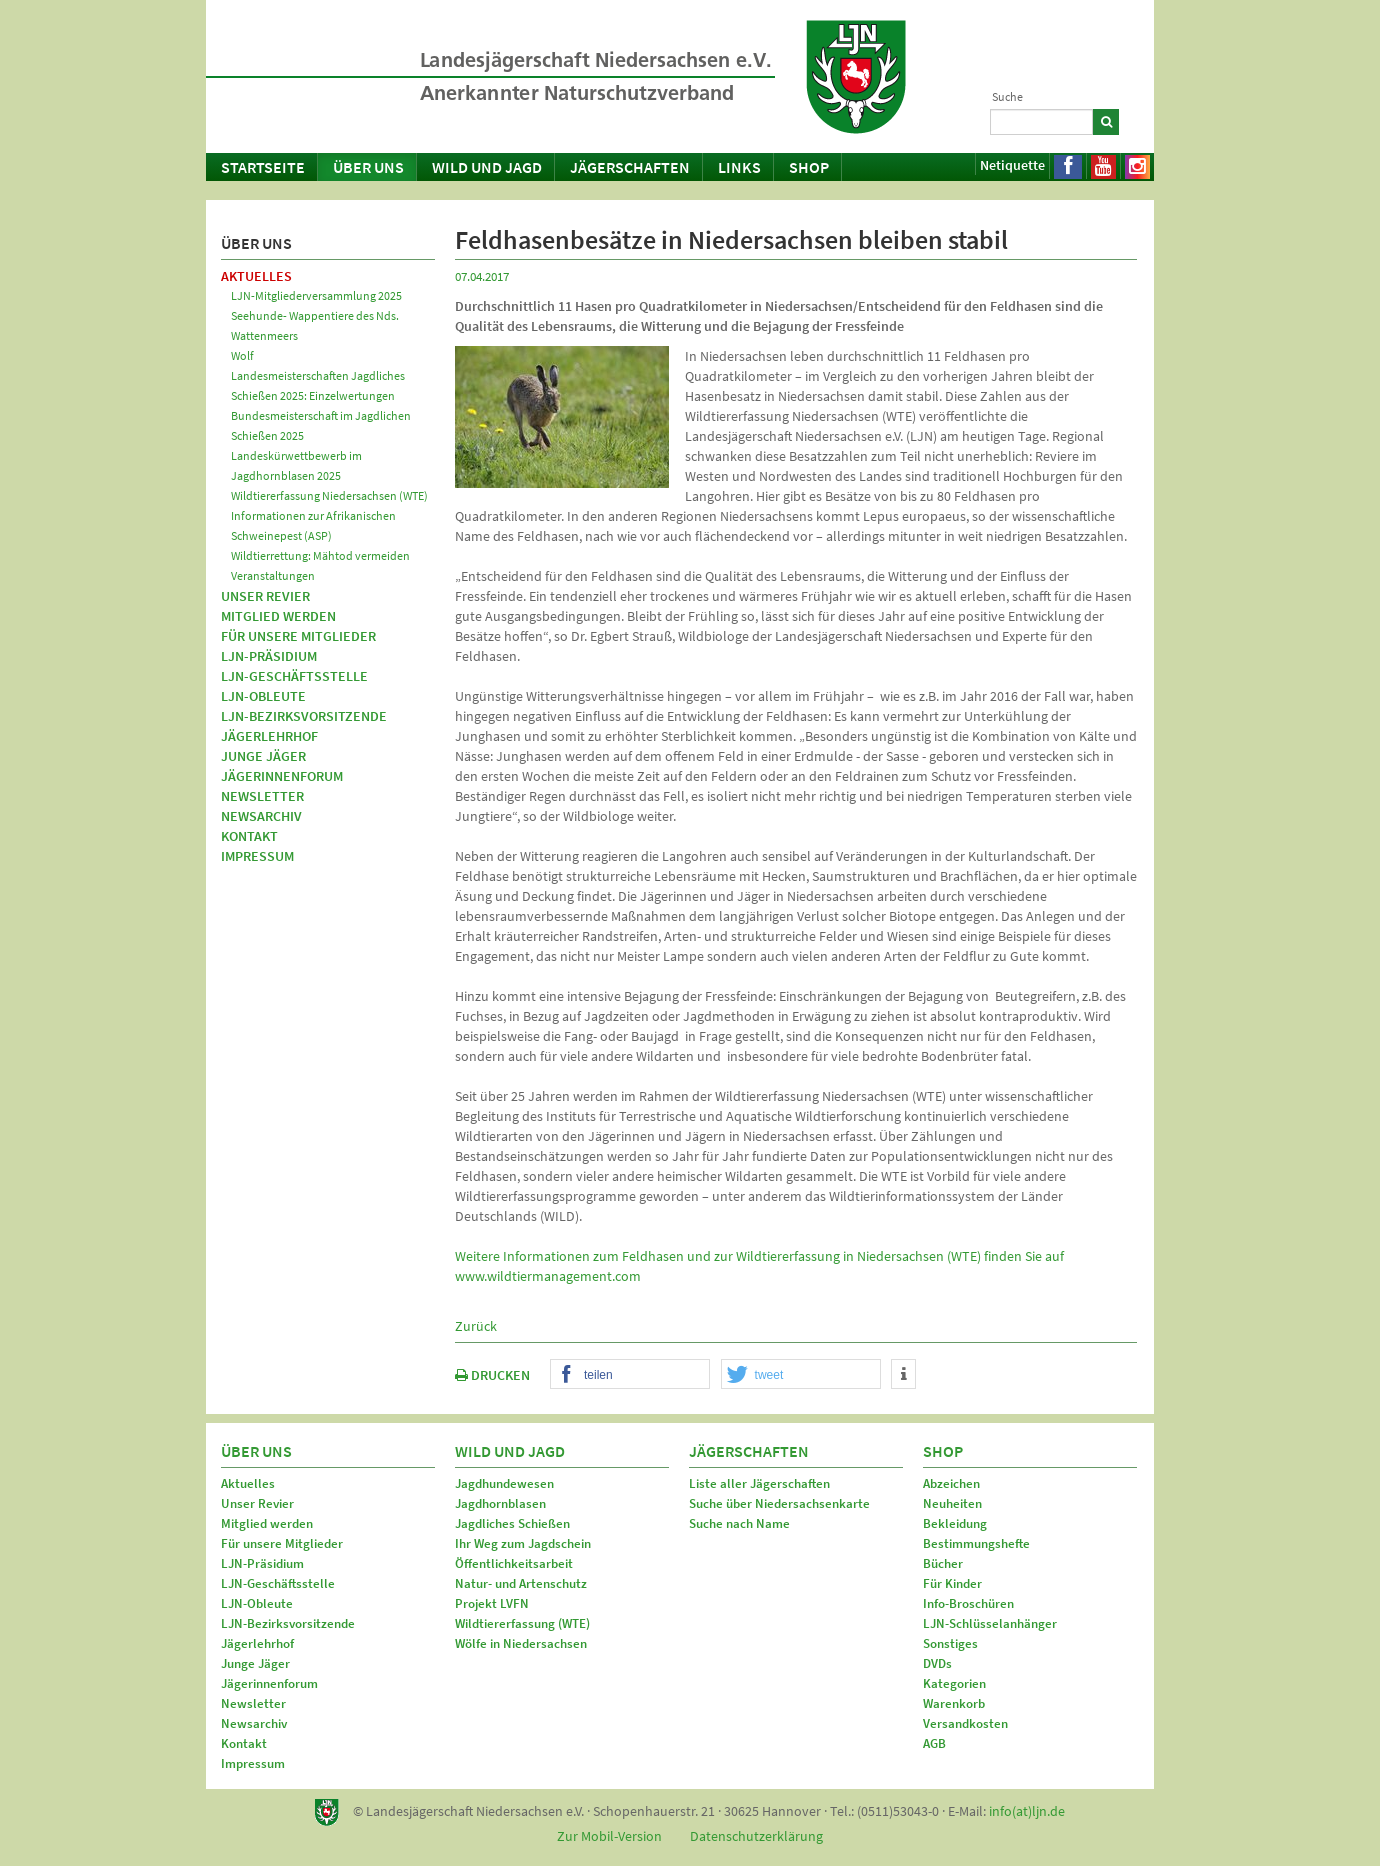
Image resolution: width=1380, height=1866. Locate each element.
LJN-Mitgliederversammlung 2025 (316, 295)
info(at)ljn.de (1027, 1811)
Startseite (263, 167)
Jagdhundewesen (504, 1483)
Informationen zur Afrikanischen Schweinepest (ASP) (313, 525)
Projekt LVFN (492, 1603)
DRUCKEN (492, 1375)
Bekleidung (955, 1523)
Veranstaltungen (273, 575)
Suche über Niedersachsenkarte (779, 1503)
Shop (809, 167)
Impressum (257, 856)
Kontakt (249, 836)
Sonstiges (950, 1643)
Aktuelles (256, 276)
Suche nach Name (739, 1523)
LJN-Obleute (263, 696)
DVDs (937, 1663)
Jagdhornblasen (500, 1503)
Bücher (943, 1563)
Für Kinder (952, 1583)
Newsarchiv (261, 816)
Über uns (368, 167)
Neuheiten (952, 1503)
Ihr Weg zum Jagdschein (523, 1543)
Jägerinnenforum (282, 776)
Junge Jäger (263, 756)
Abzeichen (951, 1483)
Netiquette (1012, 165)
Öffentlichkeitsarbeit (514, 1563)
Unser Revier (265, 596)
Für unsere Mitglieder (298, 636)
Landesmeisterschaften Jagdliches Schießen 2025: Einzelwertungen (318, 385)
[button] (630, 1375)
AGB (934, 1743)
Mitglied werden (278, 616)
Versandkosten (965, 1723)
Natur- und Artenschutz (521, 1583)
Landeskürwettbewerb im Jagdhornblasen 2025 (296, 465)
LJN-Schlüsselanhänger (990, 1623)
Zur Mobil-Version (609, 1836)
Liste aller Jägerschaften (759, 1483)
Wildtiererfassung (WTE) (522, 1623)
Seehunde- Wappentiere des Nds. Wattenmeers (315, 325)
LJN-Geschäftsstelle (294, 676)
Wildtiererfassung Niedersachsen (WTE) (329, 495)
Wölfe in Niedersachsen (521, 1643)
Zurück (476, 1326)
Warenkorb (954, 1703)
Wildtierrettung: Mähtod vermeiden (320, 555)
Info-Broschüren (968, 1603)
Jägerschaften (630, 167)
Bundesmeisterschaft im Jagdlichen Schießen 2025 (321, 425)
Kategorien (954, 1683)
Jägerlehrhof (269, 736)
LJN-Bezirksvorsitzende (304, 716)
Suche (1007, 96)
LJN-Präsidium (269, 656)
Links (739, 167)
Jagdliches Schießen (512, 1523)
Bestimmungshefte (976, 1543)
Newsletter (262, 796)
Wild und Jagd (487, 167)
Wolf (242, 355)
